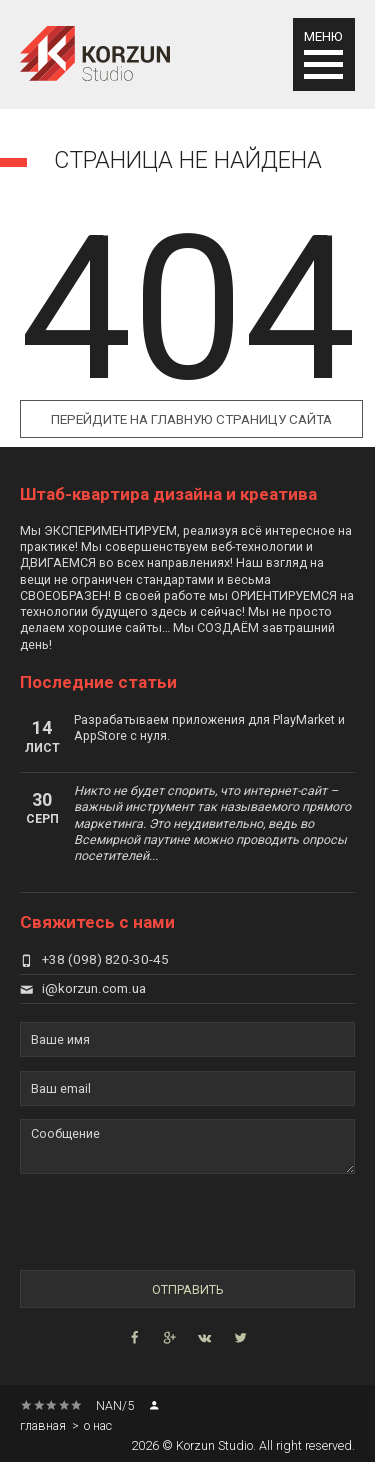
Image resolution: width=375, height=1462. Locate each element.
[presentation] (135, 1221)
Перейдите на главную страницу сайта (191, 419)
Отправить (187, 1289)
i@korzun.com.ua (83, 988)
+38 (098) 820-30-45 (94, 959)
